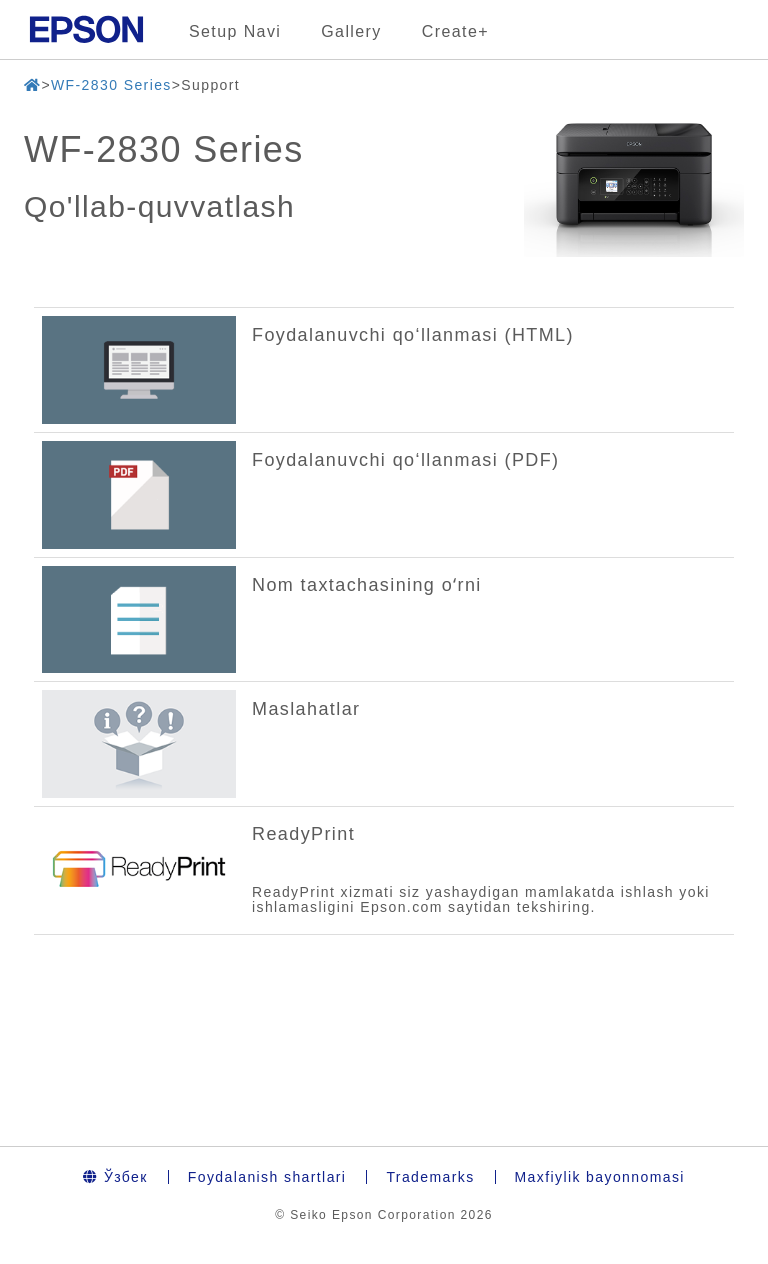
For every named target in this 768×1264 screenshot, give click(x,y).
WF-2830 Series (111, 85)
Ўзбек (115, 1177)
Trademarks (430, 1177)
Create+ (455, 31)
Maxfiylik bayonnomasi (600, 1177)
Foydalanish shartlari (267, 1177)
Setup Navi (235, 31)
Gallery (351, 31)
